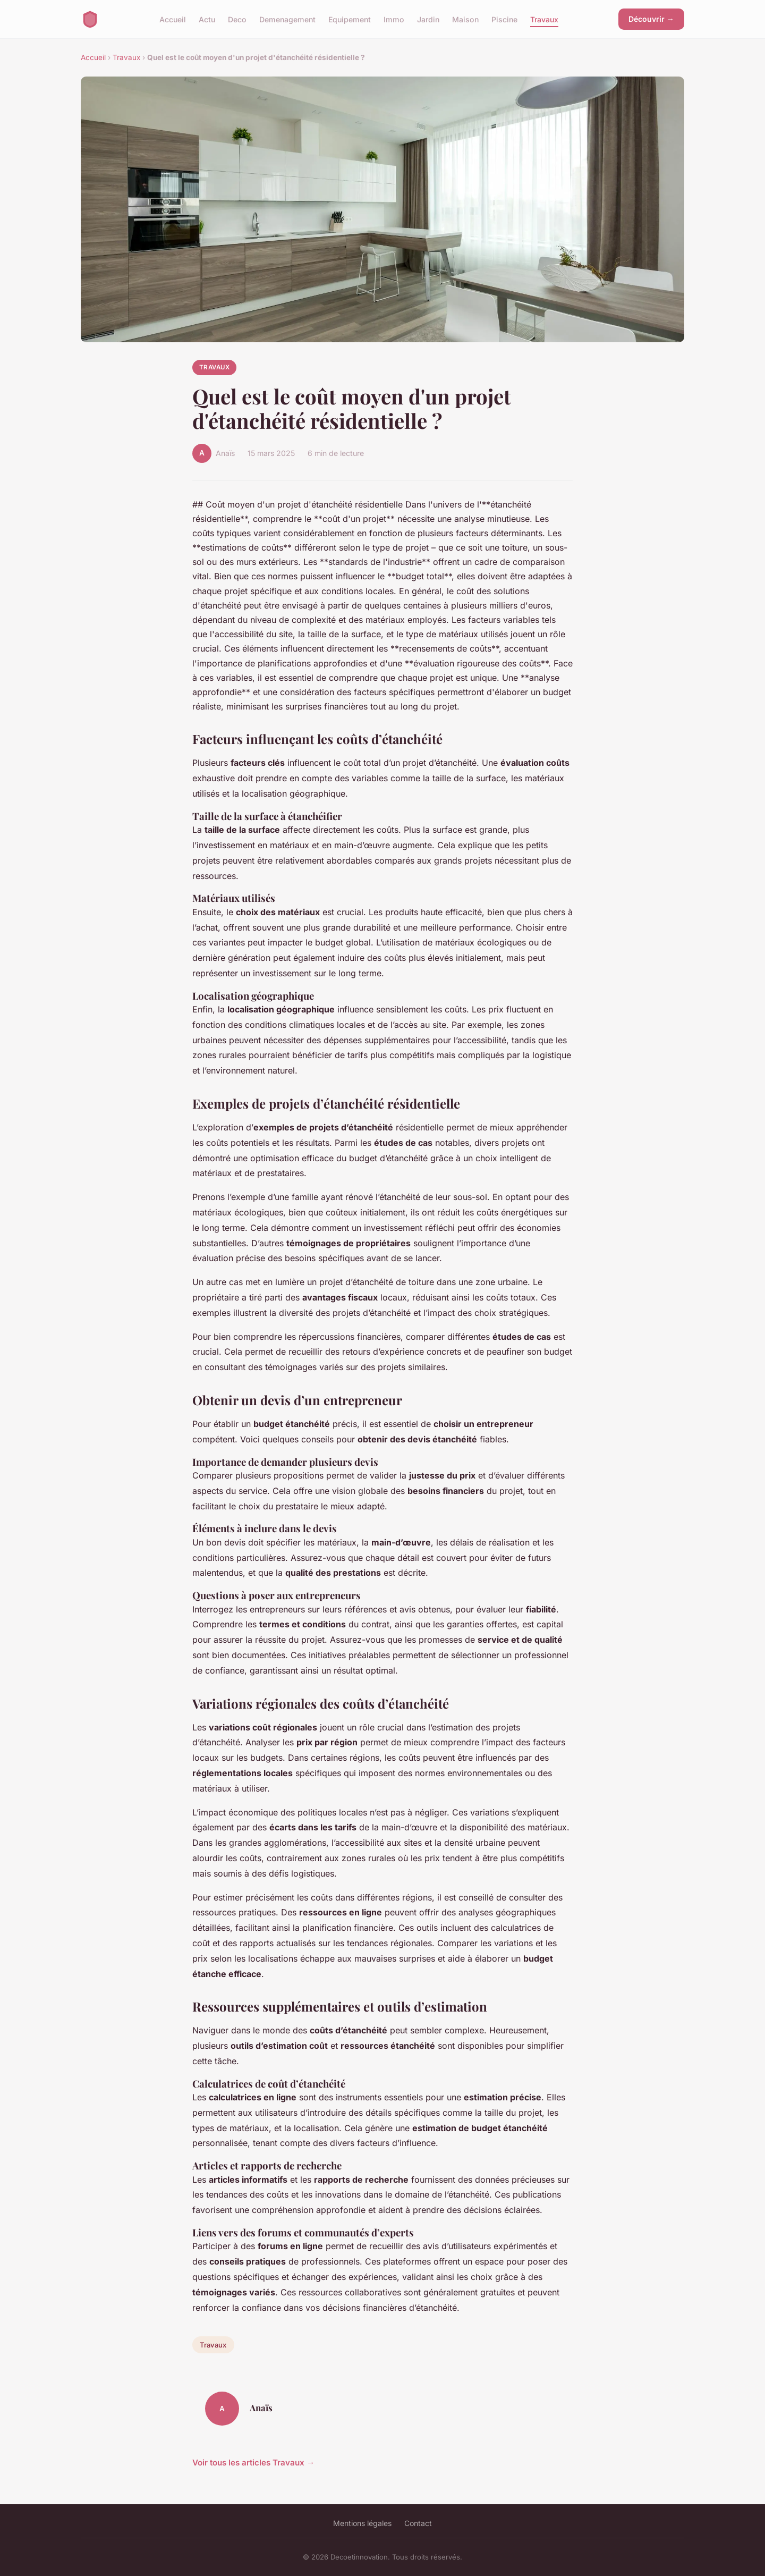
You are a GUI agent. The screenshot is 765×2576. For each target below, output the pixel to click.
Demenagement (287, 18)
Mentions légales (362, 2523)
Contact (418, 2523)
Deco (237, 18)
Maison (465, 18)
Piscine (504, 18)
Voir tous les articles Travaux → (253, 2462)
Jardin (428, 18)
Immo (394, 18)
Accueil (172, 18)
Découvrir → (651, 18)
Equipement (349, 18)
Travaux (544, 18)
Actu (207, 18)
